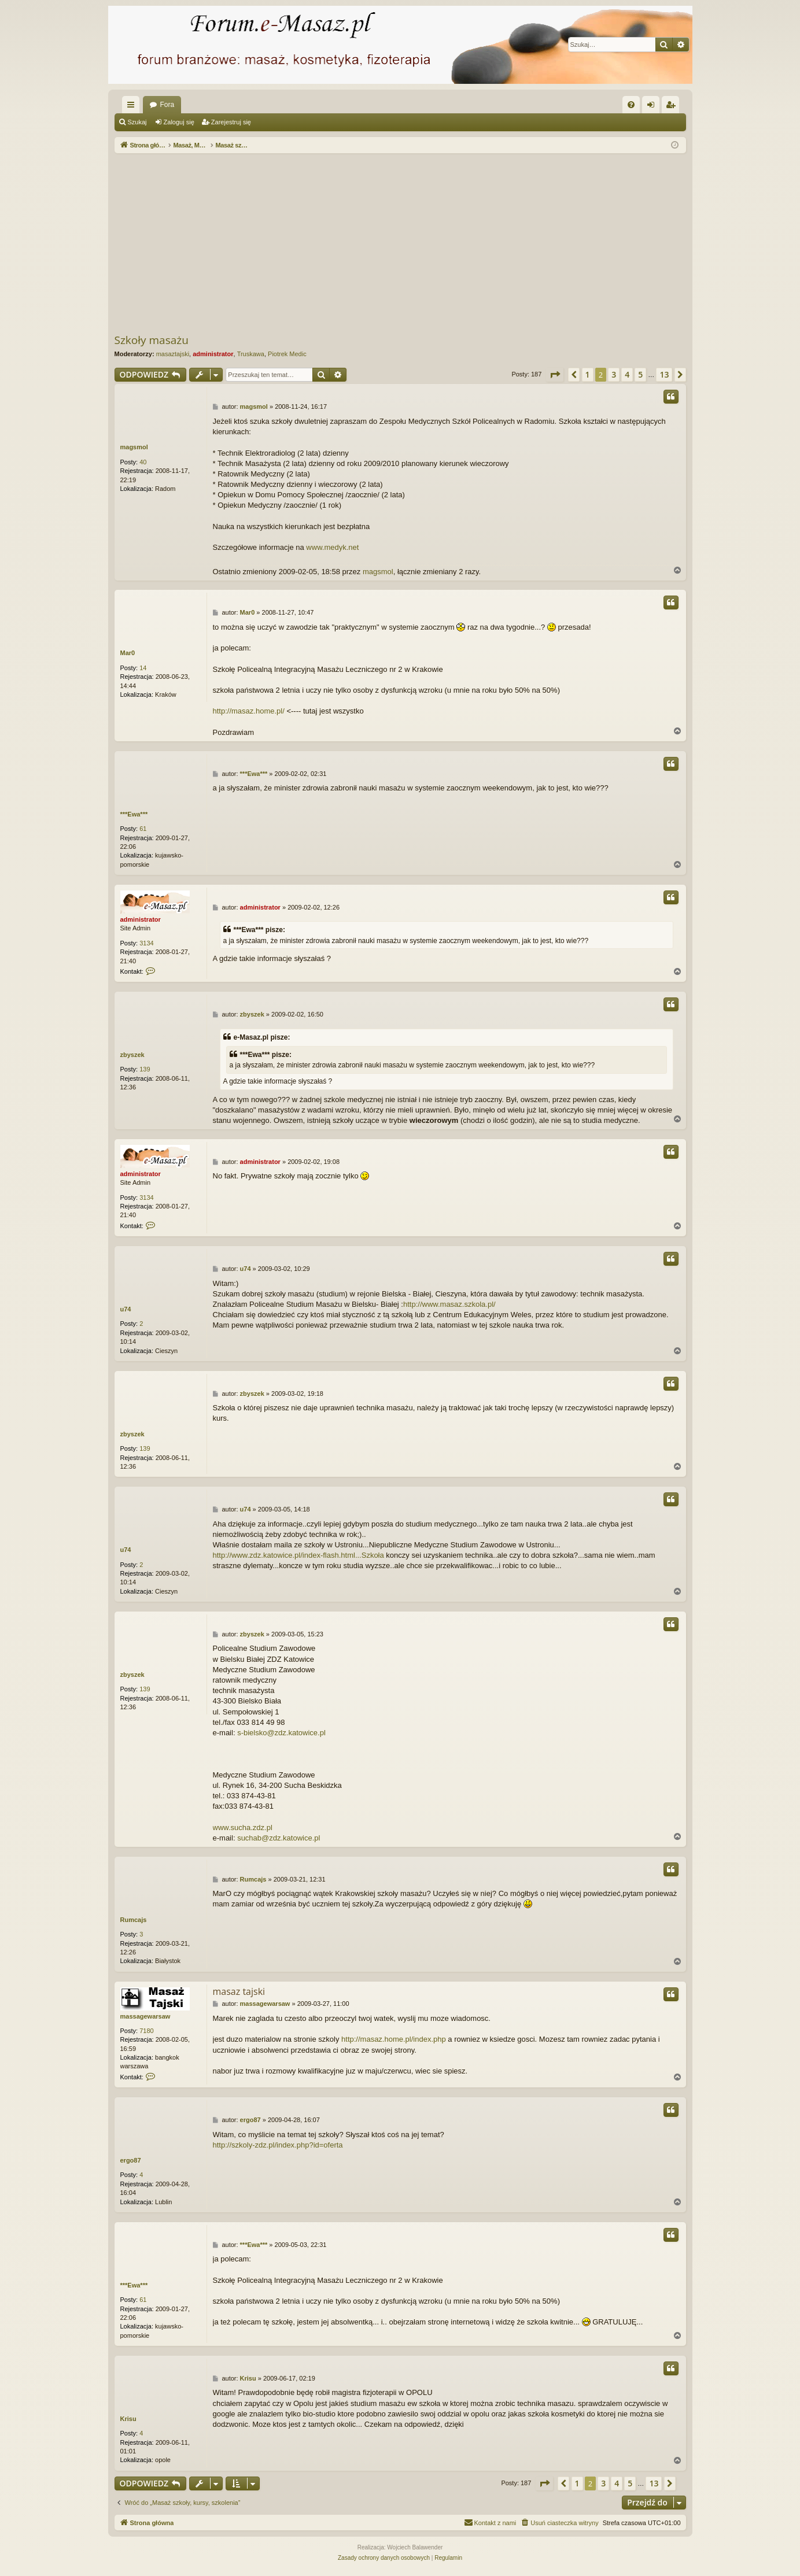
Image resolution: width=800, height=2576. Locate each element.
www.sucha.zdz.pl (242, 1827)
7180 (146, 2030)
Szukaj (137, 122)
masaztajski (172, 353)
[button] (554, 375)
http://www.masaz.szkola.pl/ (449, 1304)
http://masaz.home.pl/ (249, 711)
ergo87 (130, 2160)
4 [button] (627, 374)
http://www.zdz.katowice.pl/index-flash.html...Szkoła (298, 1555)
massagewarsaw (145, 2016)
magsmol (134, 446)
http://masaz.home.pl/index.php (393, 2039)
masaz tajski (239, 1991)
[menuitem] (631, 104)
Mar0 (127, 652)
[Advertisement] (400, 243)
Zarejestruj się (231, 122)
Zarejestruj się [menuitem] (672, 107)
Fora (167, 105)
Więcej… (133, 107)
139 (144, 1069)
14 (142, 667)
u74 (125, 1309)
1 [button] (587, 374)
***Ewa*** (134, 814)
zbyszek (132, 1054)
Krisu (128, 2418)
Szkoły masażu (152, 340)
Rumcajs (133, 1919)
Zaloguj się (179, 122)
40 (142, 462)
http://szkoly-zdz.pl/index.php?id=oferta (278, 2145)
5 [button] (640, 374)
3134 (146, 943)
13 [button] (664, 374)
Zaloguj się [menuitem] (653, 107)
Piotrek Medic (287, 353)
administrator (213, 353)
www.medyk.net (332, 547)
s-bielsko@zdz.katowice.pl (281, 1732)
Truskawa (250, 353)
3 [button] (613, 374)
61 (142, 828)
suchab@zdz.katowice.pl (278, 1838)
